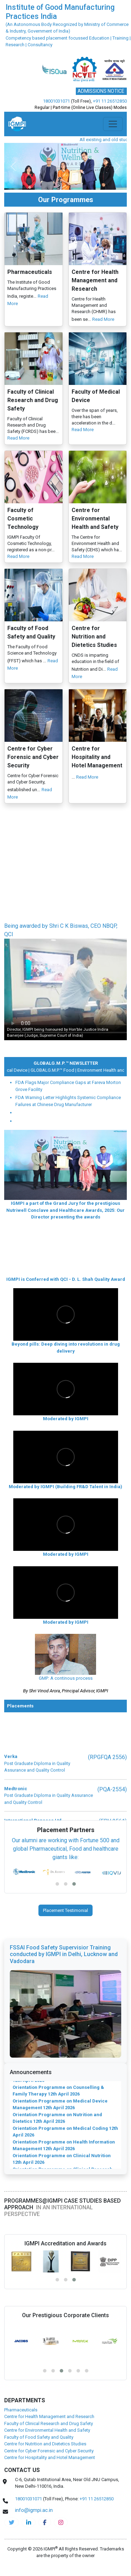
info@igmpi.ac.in (34, 2510)
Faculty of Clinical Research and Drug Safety (48, 2423)
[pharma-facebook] (44, 2522)
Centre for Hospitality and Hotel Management (49, 2457)
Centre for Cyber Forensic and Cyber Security (49, 2450)
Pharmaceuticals (20, 2409)
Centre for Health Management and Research (49, 2416)
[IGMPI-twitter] (11, 2522)
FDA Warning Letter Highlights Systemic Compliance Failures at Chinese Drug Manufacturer (68, 1101)
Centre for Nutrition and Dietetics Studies (45, 2443)
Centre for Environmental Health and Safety (47, 2430)
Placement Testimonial (65, 1910)
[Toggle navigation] (113, 124)
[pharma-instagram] (61, 2522)
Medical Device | (36, 1070)
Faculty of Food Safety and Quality (38, 2437)
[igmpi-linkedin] (29, 2522)
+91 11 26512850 (110, 101)
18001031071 (56, 101)
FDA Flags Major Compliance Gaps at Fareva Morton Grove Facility (68, 1086)
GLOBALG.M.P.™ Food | (76, 1070)
